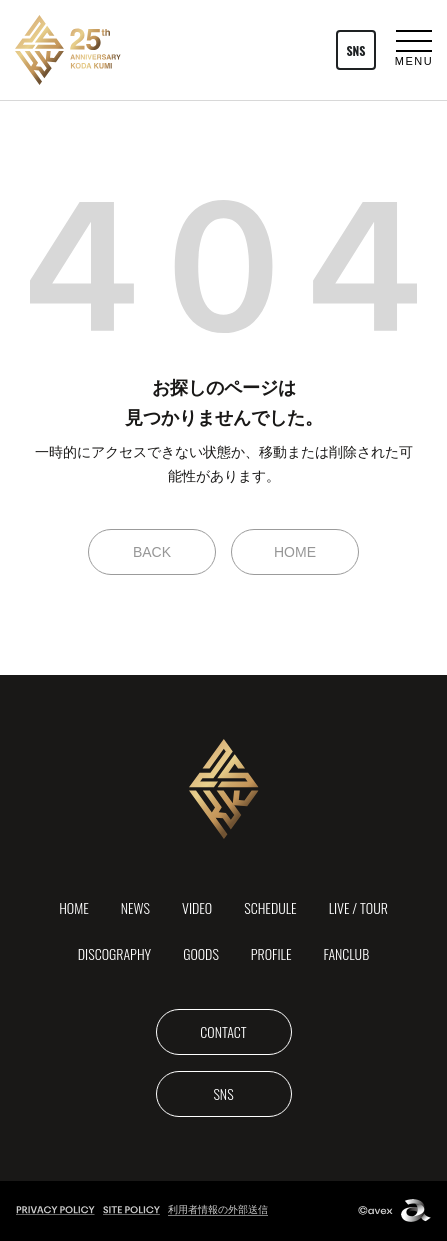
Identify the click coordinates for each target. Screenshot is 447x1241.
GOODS (201, 953)
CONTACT (223, 1031)
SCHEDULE (270, 907)
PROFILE (271, 953)
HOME (295, 552)
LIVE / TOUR (358, 907)
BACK (152, 552)
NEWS (135, 907)
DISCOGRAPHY (114, 953)
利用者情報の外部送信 (218, 1209)
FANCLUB (347, 953)
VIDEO (197, 907)
